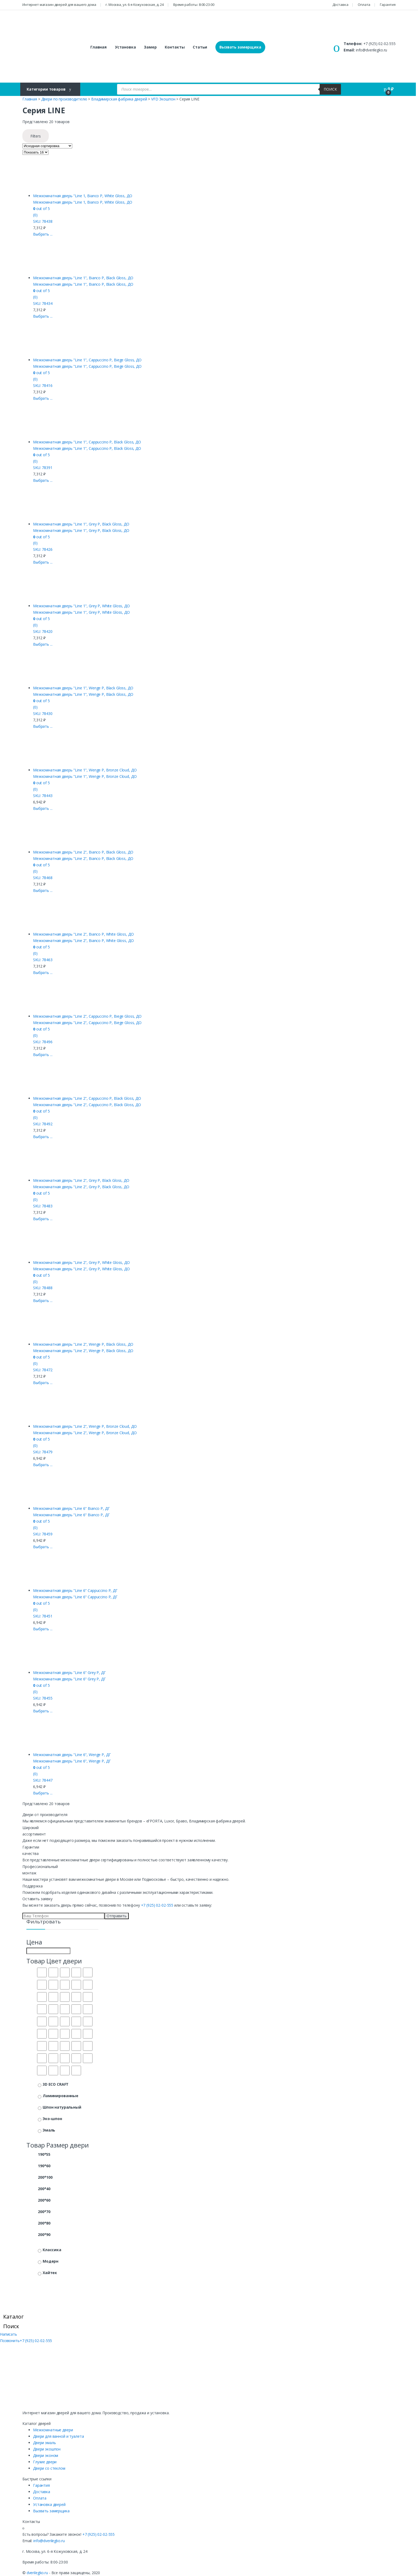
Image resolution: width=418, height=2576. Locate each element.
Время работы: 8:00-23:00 (193, 4)
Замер (150, 47)
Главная (98, 47)
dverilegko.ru (37, 2572)
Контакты (174, 47)
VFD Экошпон (163, 99)
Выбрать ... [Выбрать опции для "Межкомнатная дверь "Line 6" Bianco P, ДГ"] (42, 1546)
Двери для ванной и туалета (58, 2436)
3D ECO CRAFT (56, 2084)
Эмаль (49, 2130)
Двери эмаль (44, 2442)
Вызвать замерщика (240, 47)
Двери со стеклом (49, 2468)
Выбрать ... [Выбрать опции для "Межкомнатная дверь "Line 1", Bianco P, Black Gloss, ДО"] (42, 316)
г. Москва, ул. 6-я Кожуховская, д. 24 (135, 4)
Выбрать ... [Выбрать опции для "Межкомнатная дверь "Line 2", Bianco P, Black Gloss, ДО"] (42, 890)
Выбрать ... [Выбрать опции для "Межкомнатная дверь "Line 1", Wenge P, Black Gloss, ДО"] (42, 726)
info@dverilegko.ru (371, 49)
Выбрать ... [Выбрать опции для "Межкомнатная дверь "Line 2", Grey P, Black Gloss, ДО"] (42, 1218)
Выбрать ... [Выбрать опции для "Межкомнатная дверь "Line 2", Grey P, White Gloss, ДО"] (42, 1300)
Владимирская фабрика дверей (119, 99)
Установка (125, 47)
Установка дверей (49, 2504)
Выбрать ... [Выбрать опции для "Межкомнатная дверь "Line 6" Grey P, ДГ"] (42, 1710)
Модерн (50, 2261)
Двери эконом (45, 2455)
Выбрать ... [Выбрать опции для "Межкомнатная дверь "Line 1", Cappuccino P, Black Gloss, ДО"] (42, 480)
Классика (52, 2249)
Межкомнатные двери (53, 2429)
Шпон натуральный (62, 2107)
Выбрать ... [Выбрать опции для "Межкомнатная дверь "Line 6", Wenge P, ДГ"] (42, 1792)
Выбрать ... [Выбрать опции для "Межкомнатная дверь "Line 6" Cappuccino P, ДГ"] (42, 1628)
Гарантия (388, 4)
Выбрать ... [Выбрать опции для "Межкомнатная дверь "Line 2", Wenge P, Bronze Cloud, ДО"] (42, 1464)
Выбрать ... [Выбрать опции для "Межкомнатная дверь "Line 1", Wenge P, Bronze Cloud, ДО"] (42, 808)
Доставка (340, 4)
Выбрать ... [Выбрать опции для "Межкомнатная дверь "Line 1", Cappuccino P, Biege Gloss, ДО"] (42, 398)
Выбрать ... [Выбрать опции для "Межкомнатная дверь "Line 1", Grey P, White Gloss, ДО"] (42, 644)
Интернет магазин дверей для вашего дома (59, 4)
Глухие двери (45, 2461)
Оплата (364, 4)
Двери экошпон (47, 2449)
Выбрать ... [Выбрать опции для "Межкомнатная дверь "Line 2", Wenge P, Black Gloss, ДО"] (42, 1382)
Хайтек (50, 2272)
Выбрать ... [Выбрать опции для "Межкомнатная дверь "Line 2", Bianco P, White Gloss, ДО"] (42, 972)
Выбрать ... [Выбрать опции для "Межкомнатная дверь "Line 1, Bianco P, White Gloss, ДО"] (42, 234)
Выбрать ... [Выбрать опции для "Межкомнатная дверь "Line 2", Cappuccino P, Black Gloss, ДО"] (42, 1136)
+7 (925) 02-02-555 (379, 43)
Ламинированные (60, 2095)
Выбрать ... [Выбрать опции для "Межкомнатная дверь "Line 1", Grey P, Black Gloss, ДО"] (42, 562)
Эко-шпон (52, 2118)
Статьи (200, 47)
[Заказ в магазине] (47, 145)
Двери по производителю (64, 99)
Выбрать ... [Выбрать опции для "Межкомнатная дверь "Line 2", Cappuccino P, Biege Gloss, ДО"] (42, 1054)
